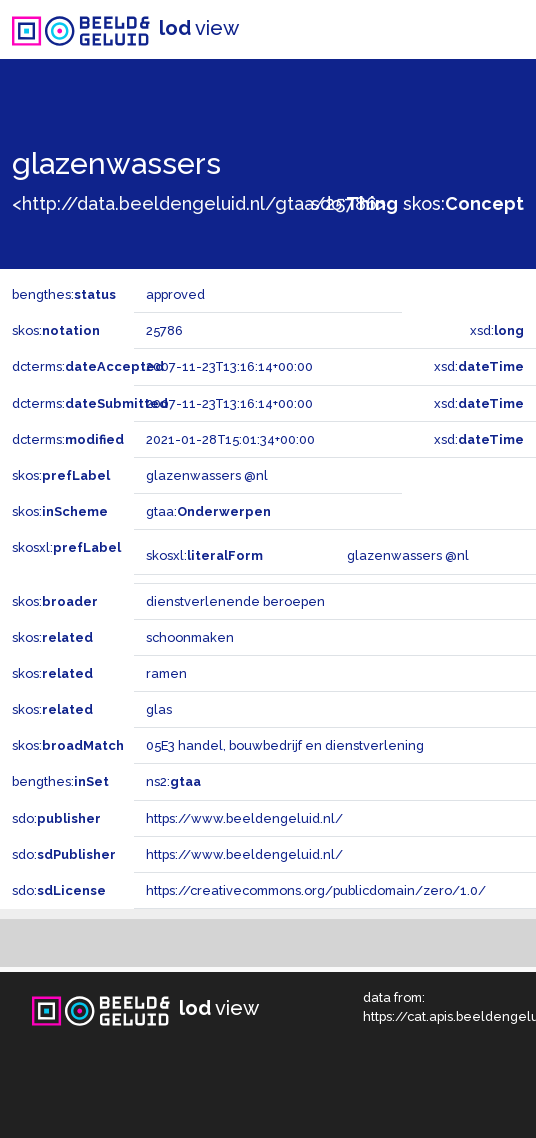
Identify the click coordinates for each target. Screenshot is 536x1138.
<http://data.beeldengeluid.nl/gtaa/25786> (199, 203)
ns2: (173, 781)
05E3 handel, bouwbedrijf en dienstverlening (285, 745)
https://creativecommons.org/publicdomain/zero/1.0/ (316, 890)
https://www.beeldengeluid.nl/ (244, 818)
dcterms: (88, 366)
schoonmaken (190, 637)
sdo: (354, 203)
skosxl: (66, 547)
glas (159, 709)
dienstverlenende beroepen (235, 601)
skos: (463, 203)
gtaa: (208, 511)
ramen (166, 673)
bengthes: (64, 294)
